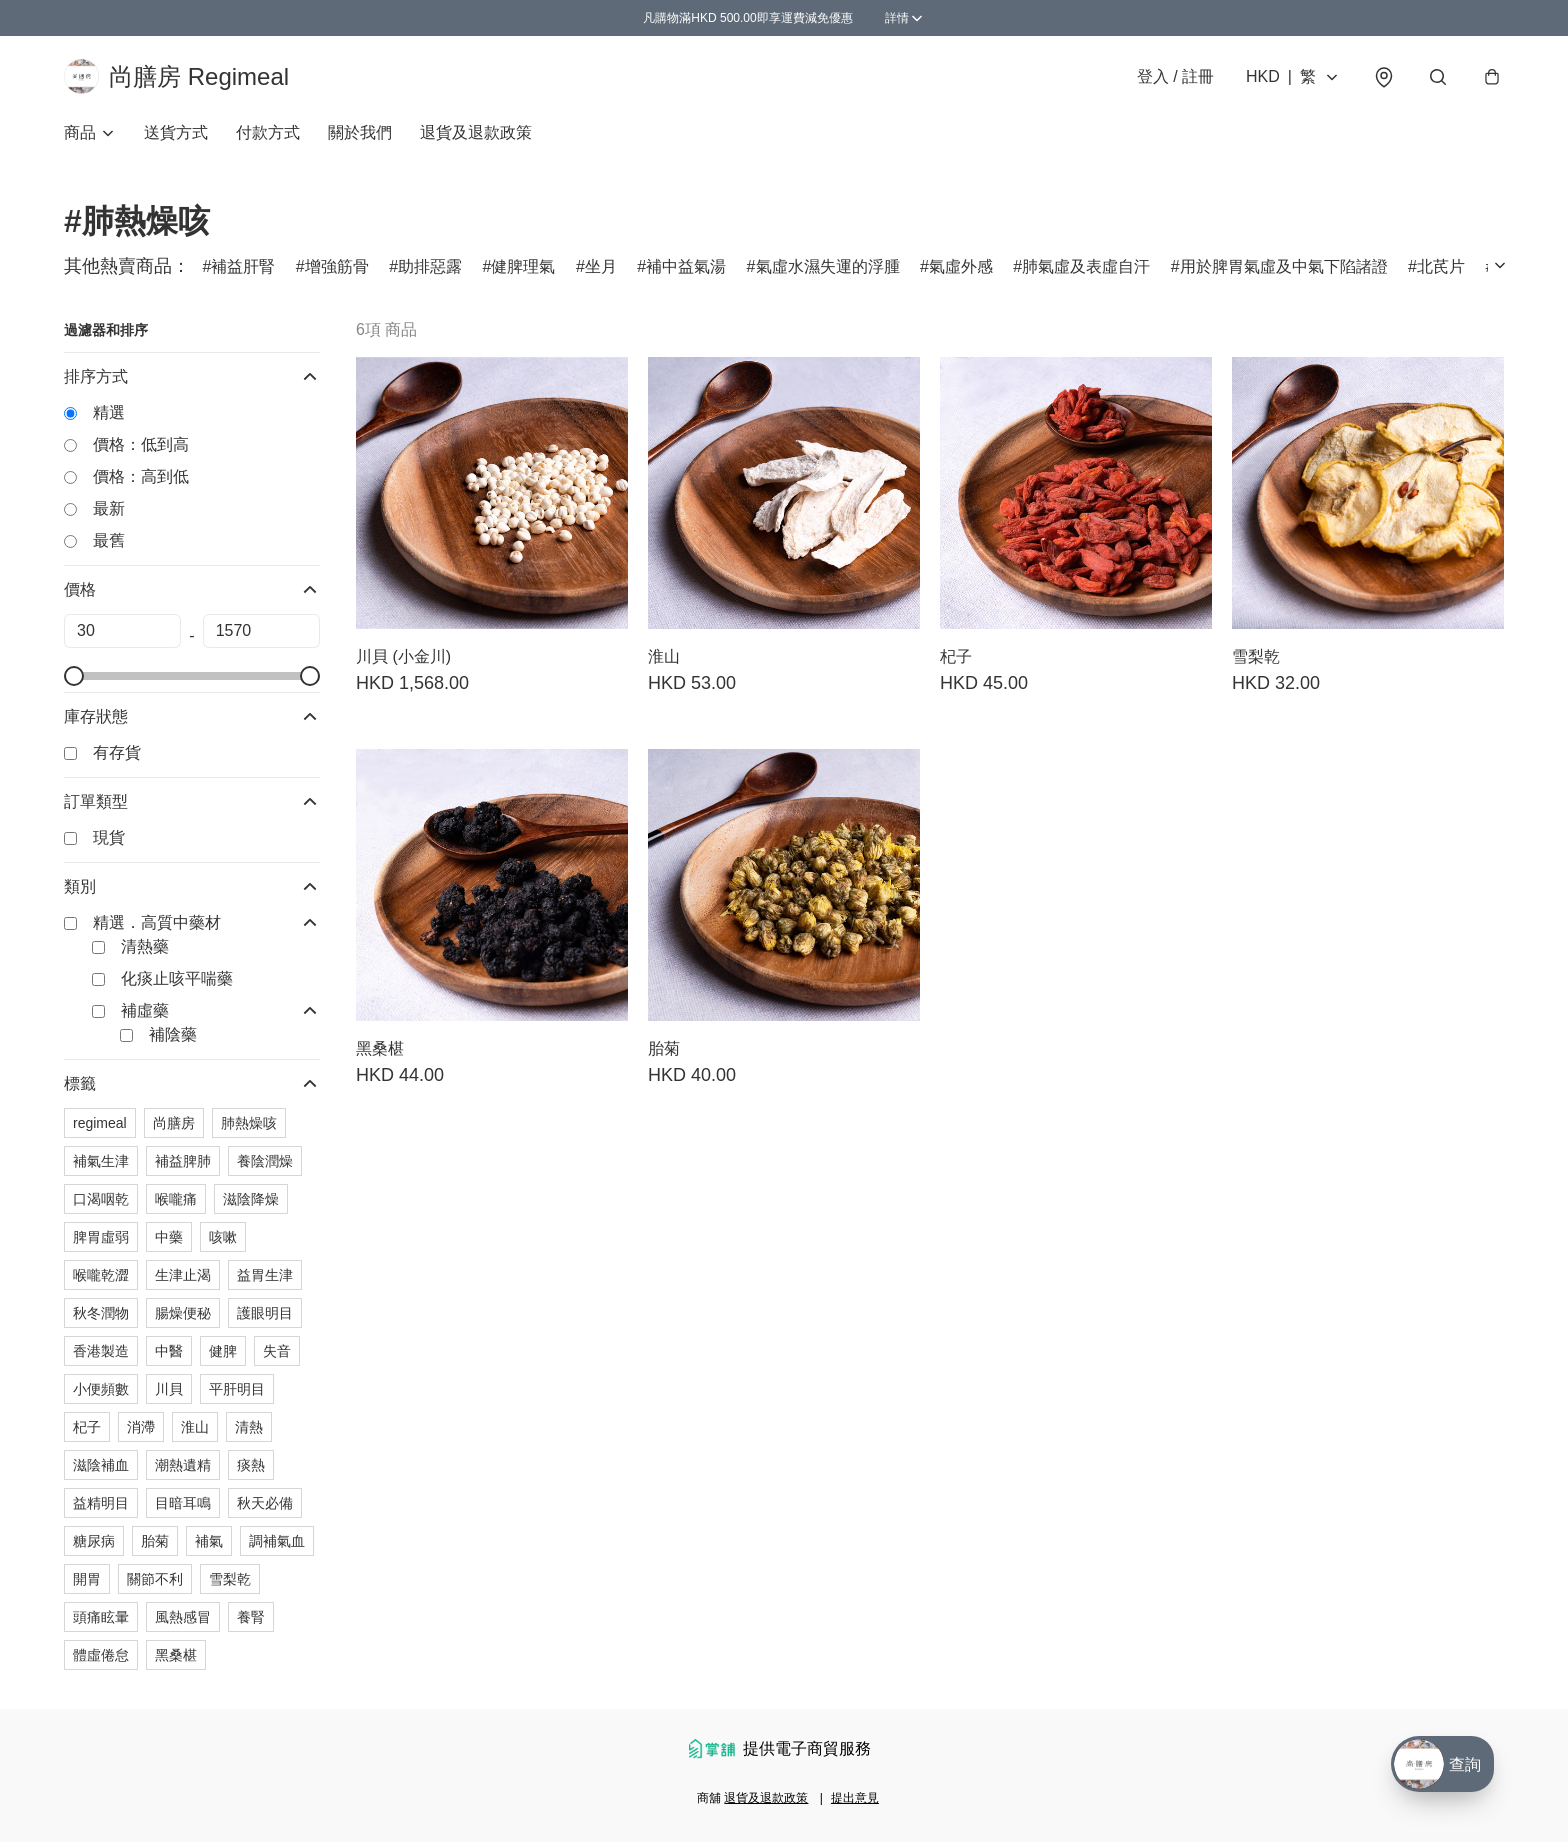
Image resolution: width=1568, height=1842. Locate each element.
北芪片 (1441, 269)
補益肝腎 (243, 269)
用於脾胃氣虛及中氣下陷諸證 (1284, 269)
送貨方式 (176, 135)
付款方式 (268, 135)
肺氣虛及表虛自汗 (1086, 269)
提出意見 (855, 1798)
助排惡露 (430, 269)
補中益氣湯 (686, 269)
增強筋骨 (337, 269)
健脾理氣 (523, 269)
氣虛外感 (961, 269)
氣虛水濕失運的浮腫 (828, 269)
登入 (1175, 77)
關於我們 (360, 135)
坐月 (601, 269)
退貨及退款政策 (476, 135)
